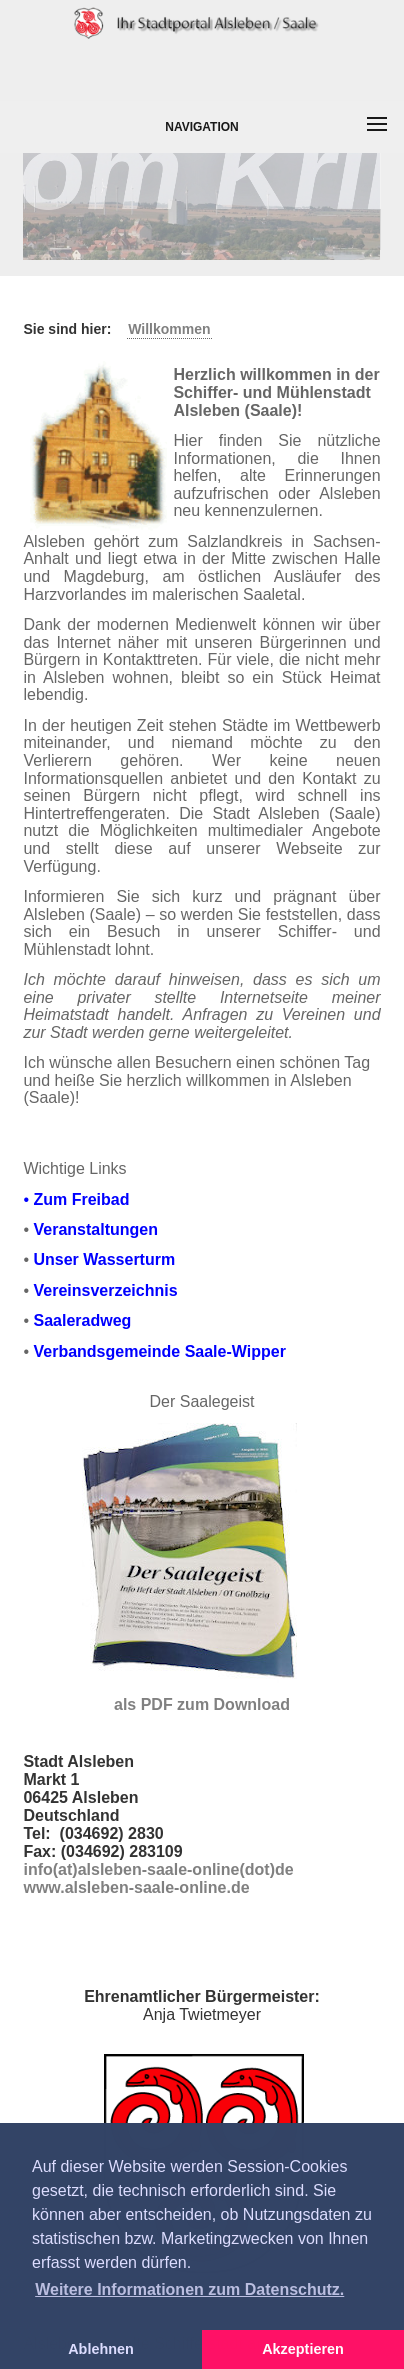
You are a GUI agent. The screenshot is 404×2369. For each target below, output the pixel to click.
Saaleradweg (82, 1320)
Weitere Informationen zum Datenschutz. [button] (189, 2289)
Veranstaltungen (95, 1229)
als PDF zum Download (202, 1704)
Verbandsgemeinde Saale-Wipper (159, 1351)
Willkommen (169, 329)
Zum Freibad (81, 1199)
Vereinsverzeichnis (105, 1290)
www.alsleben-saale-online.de (136, 1887)
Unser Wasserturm (104, 1259)
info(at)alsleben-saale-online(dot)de (158, 1869)
